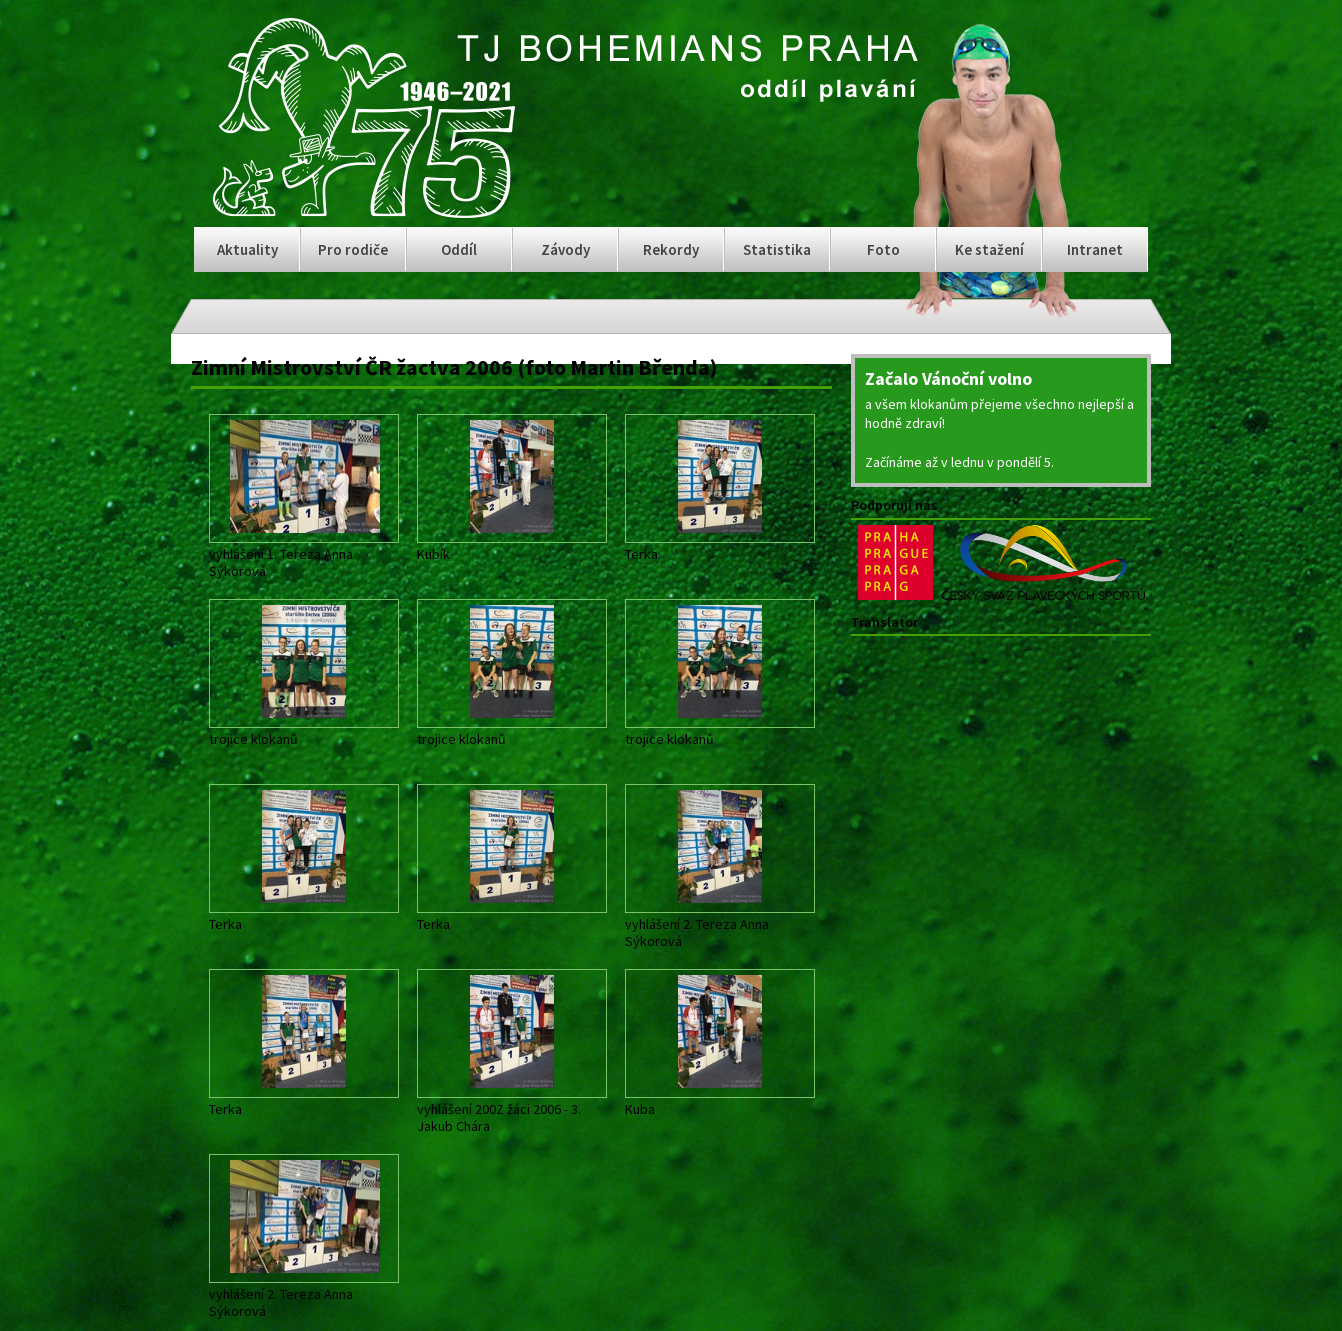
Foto (883, 249)
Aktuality (247, 249)
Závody (565, 249)
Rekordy (671, 249)
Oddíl (459, 249)
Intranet (1095, 249)
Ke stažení (989, 249)
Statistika (777, 249)
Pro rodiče (353, 249)
